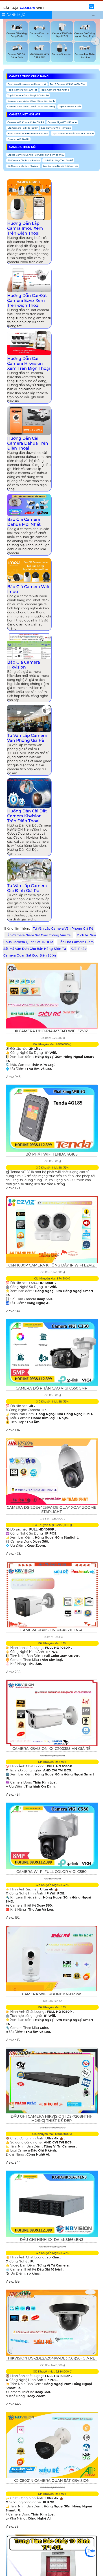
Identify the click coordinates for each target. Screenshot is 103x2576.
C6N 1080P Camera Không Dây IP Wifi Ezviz (51, 1265)
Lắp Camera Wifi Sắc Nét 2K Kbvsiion (73, 133)
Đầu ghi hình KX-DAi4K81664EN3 (51, 2240)
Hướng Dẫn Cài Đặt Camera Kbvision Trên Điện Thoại (27, 816)
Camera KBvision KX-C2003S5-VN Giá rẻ (51, 1749)
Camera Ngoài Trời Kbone (62, 122)
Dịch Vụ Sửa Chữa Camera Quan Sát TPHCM (49, 938)
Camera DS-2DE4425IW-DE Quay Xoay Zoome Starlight (51, 1509)
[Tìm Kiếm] (77, 7)
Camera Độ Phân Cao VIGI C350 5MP (52, 1388)
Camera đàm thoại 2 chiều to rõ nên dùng (31, 106)
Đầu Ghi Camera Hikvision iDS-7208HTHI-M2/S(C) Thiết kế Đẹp (51, 2118)
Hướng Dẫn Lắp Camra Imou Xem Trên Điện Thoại (25, 228)
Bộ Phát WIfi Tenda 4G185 (51, 1154)
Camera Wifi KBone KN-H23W (51, 1994)
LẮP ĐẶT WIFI (23, 8)
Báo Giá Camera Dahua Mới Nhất (24, 522)
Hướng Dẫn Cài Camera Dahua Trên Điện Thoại (27, 443)
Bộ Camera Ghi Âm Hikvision (23, 160)
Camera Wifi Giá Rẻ (18, 139)
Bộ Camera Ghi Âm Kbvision (23, 166)
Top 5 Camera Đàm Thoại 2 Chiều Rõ (28, 95)
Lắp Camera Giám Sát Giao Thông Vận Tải (39, 935)
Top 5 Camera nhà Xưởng (55, 89)
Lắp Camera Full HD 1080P (22, 127)
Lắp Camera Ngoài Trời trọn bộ (60, 166)
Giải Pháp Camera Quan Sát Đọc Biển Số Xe (45, 952)
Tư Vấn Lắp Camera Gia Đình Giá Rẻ (27, 888)
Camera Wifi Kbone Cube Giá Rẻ (25, 122)
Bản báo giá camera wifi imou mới (26, 84)
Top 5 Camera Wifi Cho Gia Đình (68, 84)
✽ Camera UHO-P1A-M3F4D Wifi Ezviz (51, 1031)
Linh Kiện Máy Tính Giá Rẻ (58, 160)
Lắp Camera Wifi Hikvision (56, 127)
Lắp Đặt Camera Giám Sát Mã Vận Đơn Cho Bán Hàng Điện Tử (48, 945)
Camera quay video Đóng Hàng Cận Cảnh (31, 101)
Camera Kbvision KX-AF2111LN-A (51, 1630)
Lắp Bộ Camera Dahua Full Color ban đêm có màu (35, 154)
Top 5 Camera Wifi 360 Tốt (22, 89)
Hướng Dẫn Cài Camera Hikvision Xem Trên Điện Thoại (28, 363)
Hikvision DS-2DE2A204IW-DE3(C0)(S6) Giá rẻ (51, 2358)
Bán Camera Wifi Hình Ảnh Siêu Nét (27, 133)
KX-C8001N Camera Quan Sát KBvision (51, 2481)
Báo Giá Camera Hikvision (23, 665)
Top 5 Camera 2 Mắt (70, 106)
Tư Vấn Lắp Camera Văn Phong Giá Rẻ (27, 738)
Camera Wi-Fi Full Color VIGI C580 (51, 1872)
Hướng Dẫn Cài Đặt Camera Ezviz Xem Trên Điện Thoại (27, 300)
